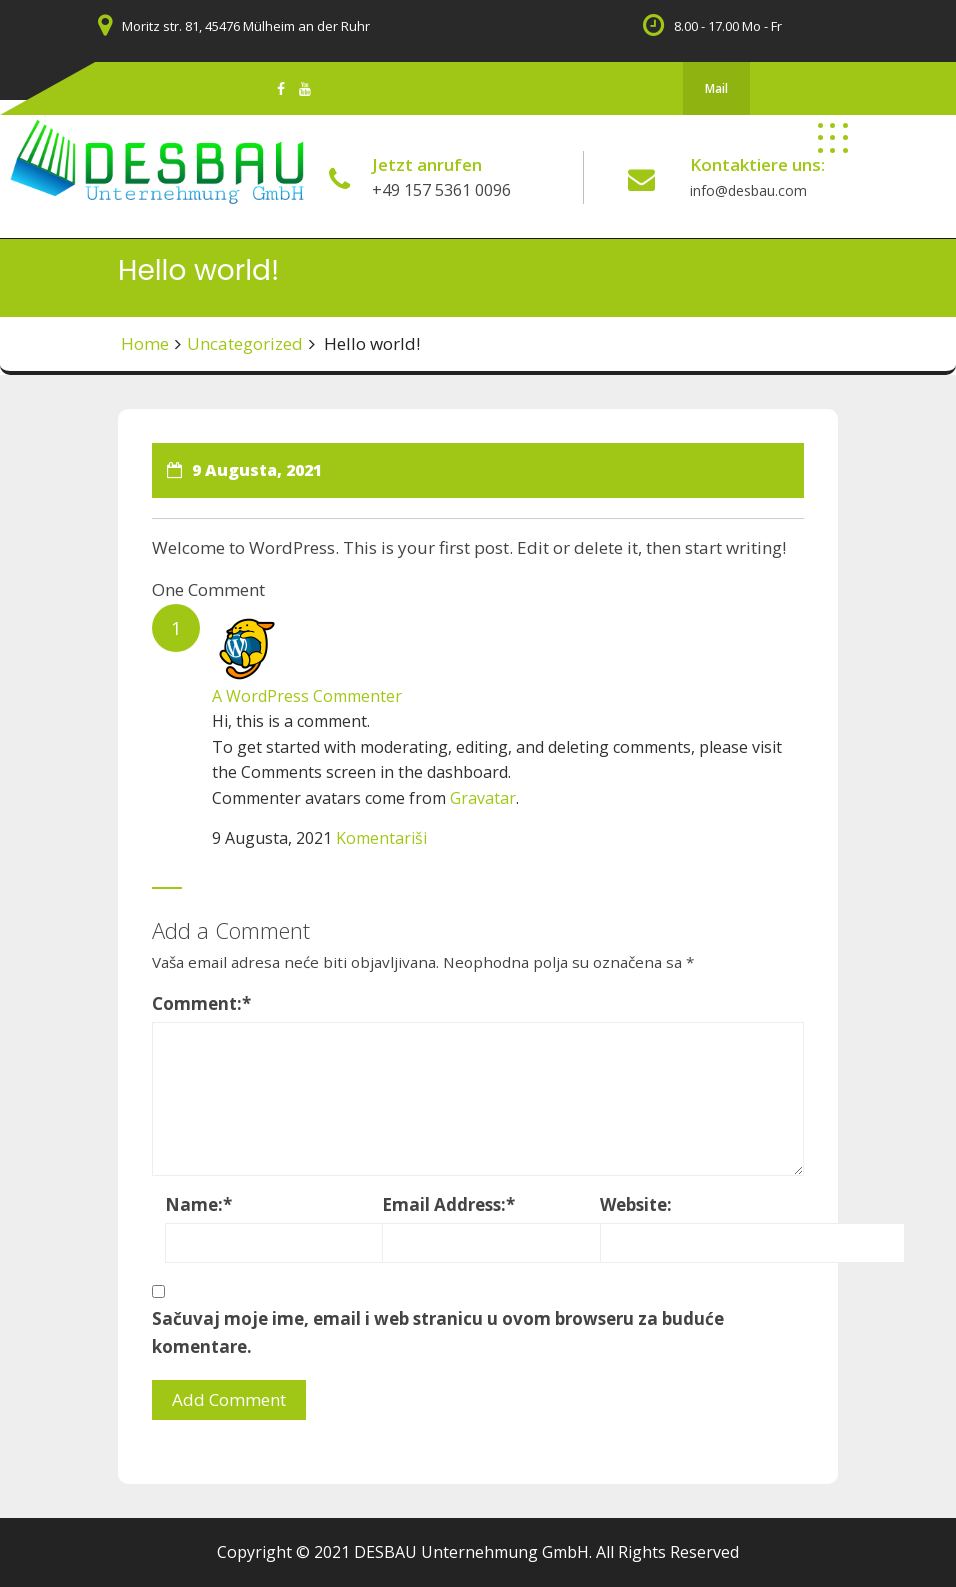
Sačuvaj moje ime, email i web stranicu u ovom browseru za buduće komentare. (438, 1332)
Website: (636, 1204)
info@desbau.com (748, 190)
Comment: (201, 1003)
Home (145, 343)
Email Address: (448, 1204)
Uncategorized (245, 343)
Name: (198, 1204)
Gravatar (483, 798)
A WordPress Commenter (307, 696)
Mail (716, 88)
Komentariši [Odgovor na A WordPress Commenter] (381, 838)
